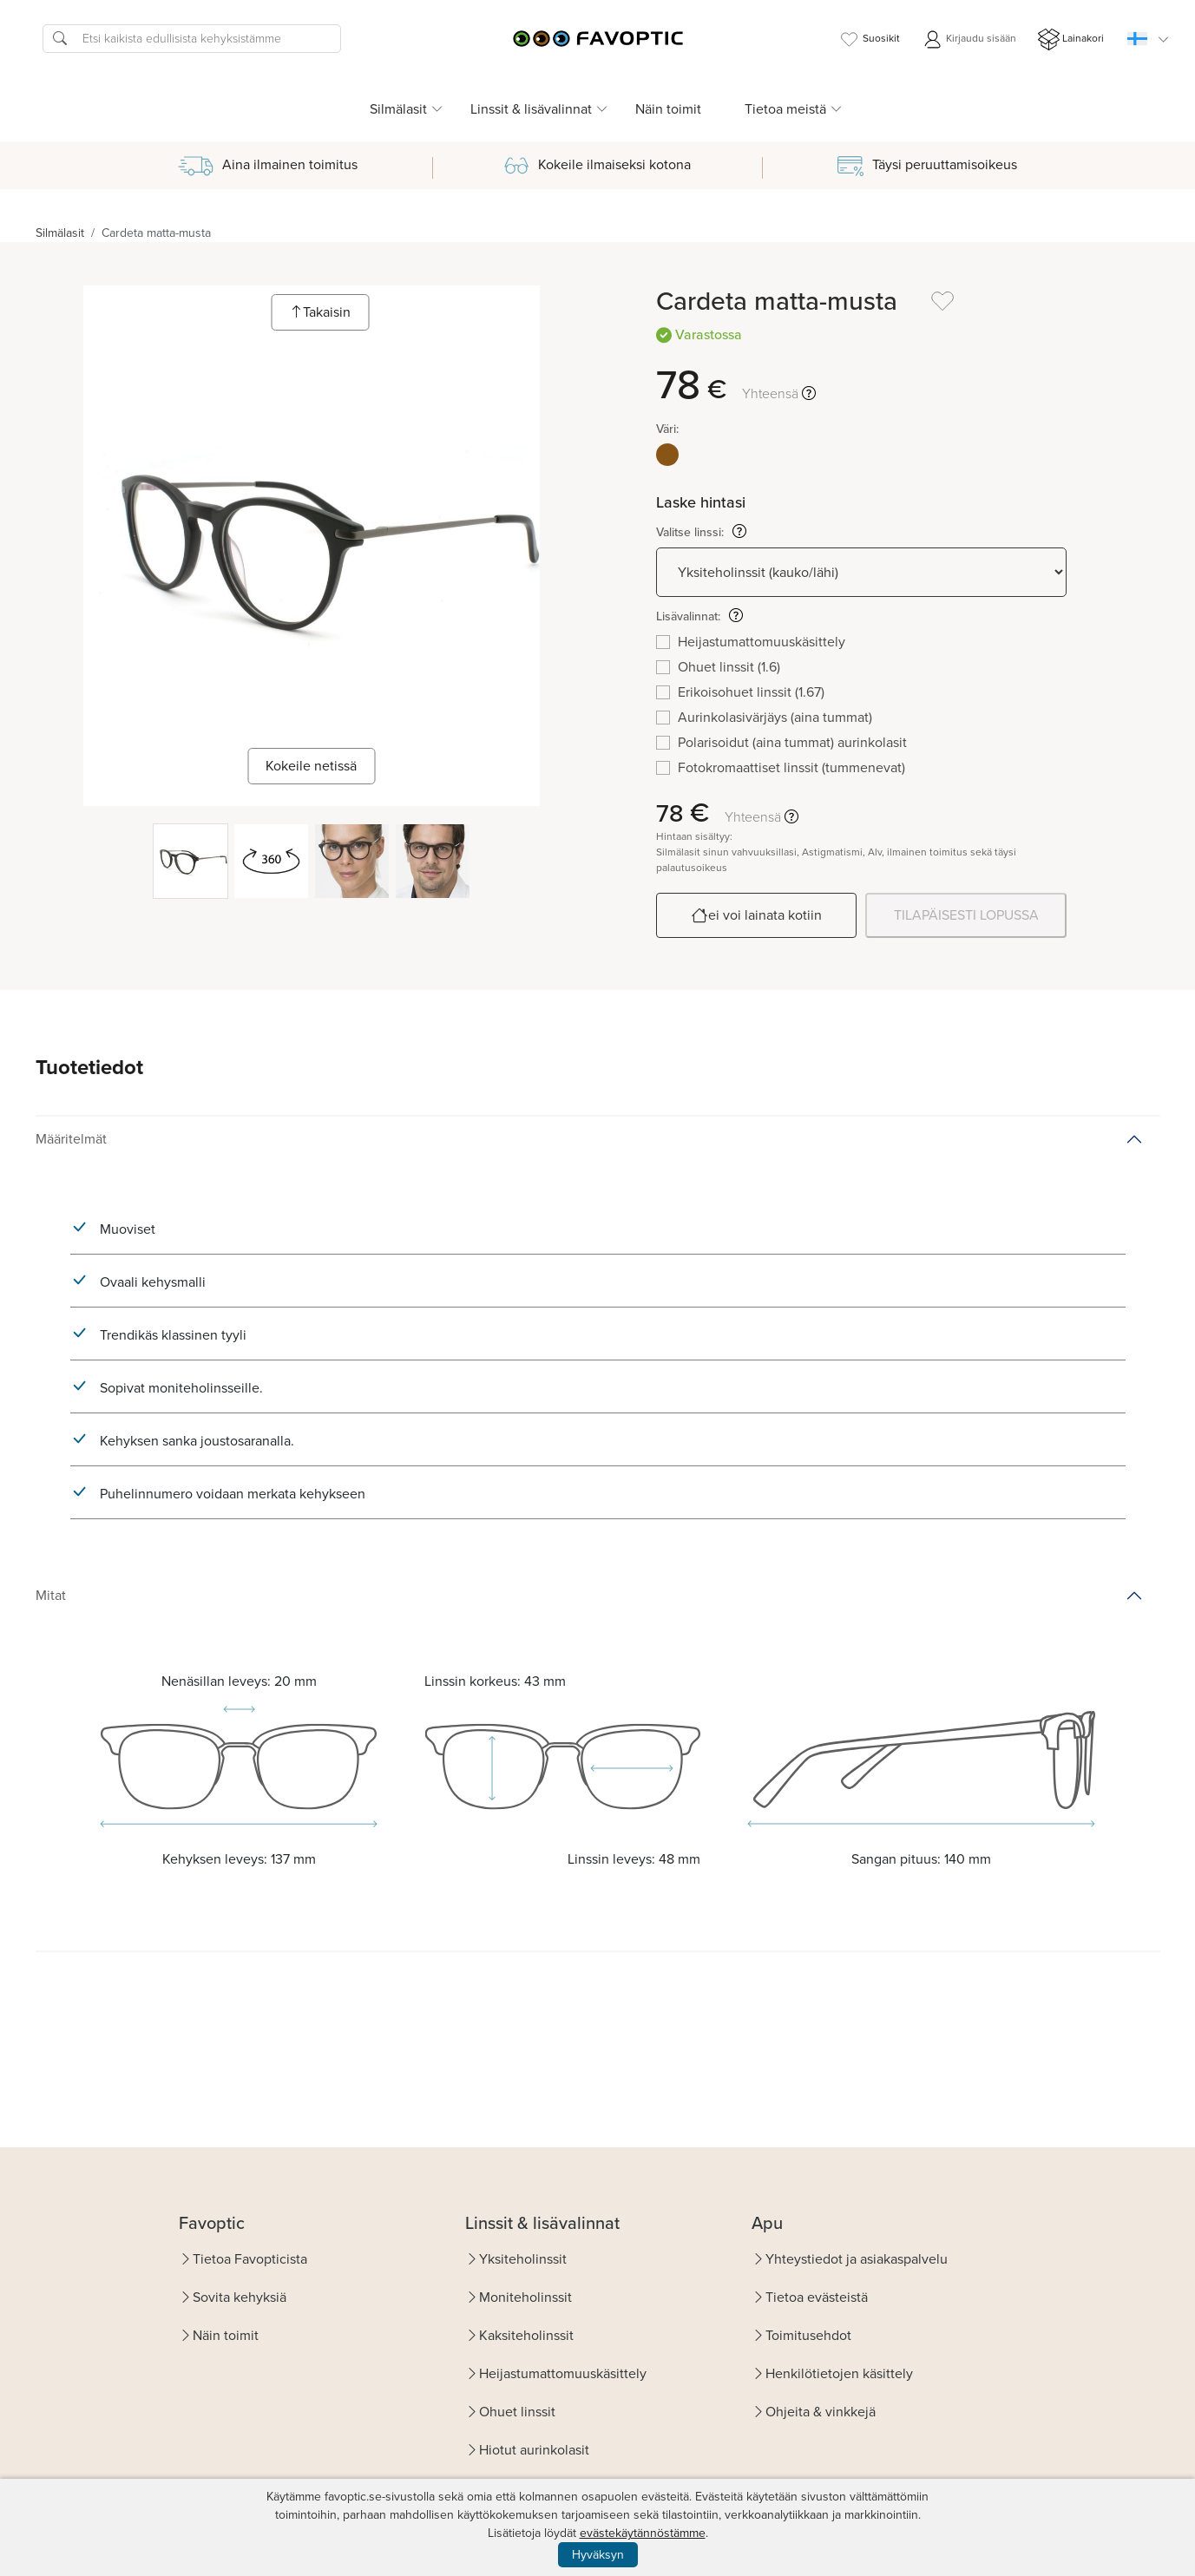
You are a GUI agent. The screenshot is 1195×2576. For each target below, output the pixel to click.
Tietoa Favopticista (250, 2259)
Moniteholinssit (525, 2297)
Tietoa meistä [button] (785, 109)
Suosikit (869, 39)
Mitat (51, 1595)
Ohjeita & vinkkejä (820, 2412)
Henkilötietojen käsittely (839, 2373)
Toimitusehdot (808, 2335)
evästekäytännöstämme (643, 2533)
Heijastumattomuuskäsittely (563, 2373)
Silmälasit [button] (398, 109)
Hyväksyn (598, 2555)
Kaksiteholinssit (526, 2335)
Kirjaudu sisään (969, 39)
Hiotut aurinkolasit (534, 2450)
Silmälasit (60, 233)
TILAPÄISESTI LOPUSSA (966, 915)
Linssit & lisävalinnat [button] (531, 109)
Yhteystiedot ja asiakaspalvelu (856, 2259)
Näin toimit (668, 109)
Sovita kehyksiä (239, 2297)
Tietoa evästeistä (816, 2297)
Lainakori (1071, 39)
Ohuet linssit (517, 2412)
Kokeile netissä (311, 766)
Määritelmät (71, 1139)
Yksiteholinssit (523, 2259)
